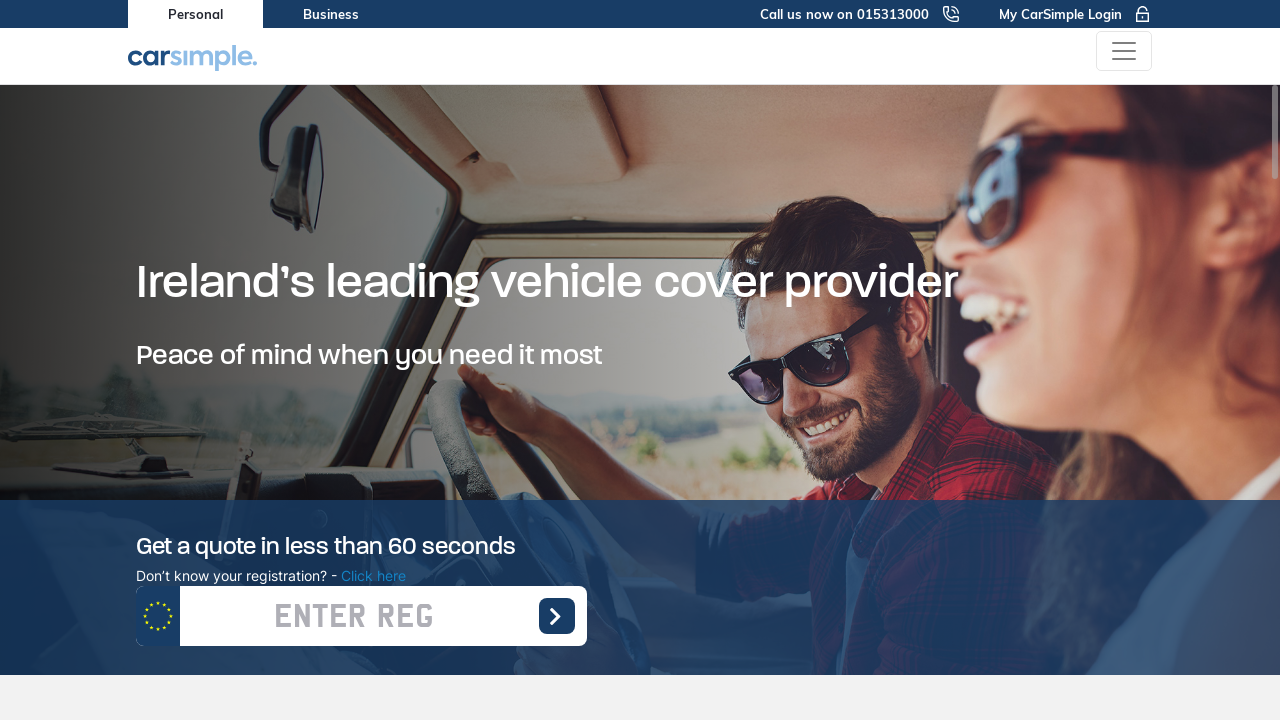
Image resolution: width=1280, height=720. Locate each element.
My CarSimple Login (1075, 14)
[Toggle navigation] (1124, 51)
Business (331, 14)
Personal (195, 14)
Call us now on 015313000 (859, 14)
